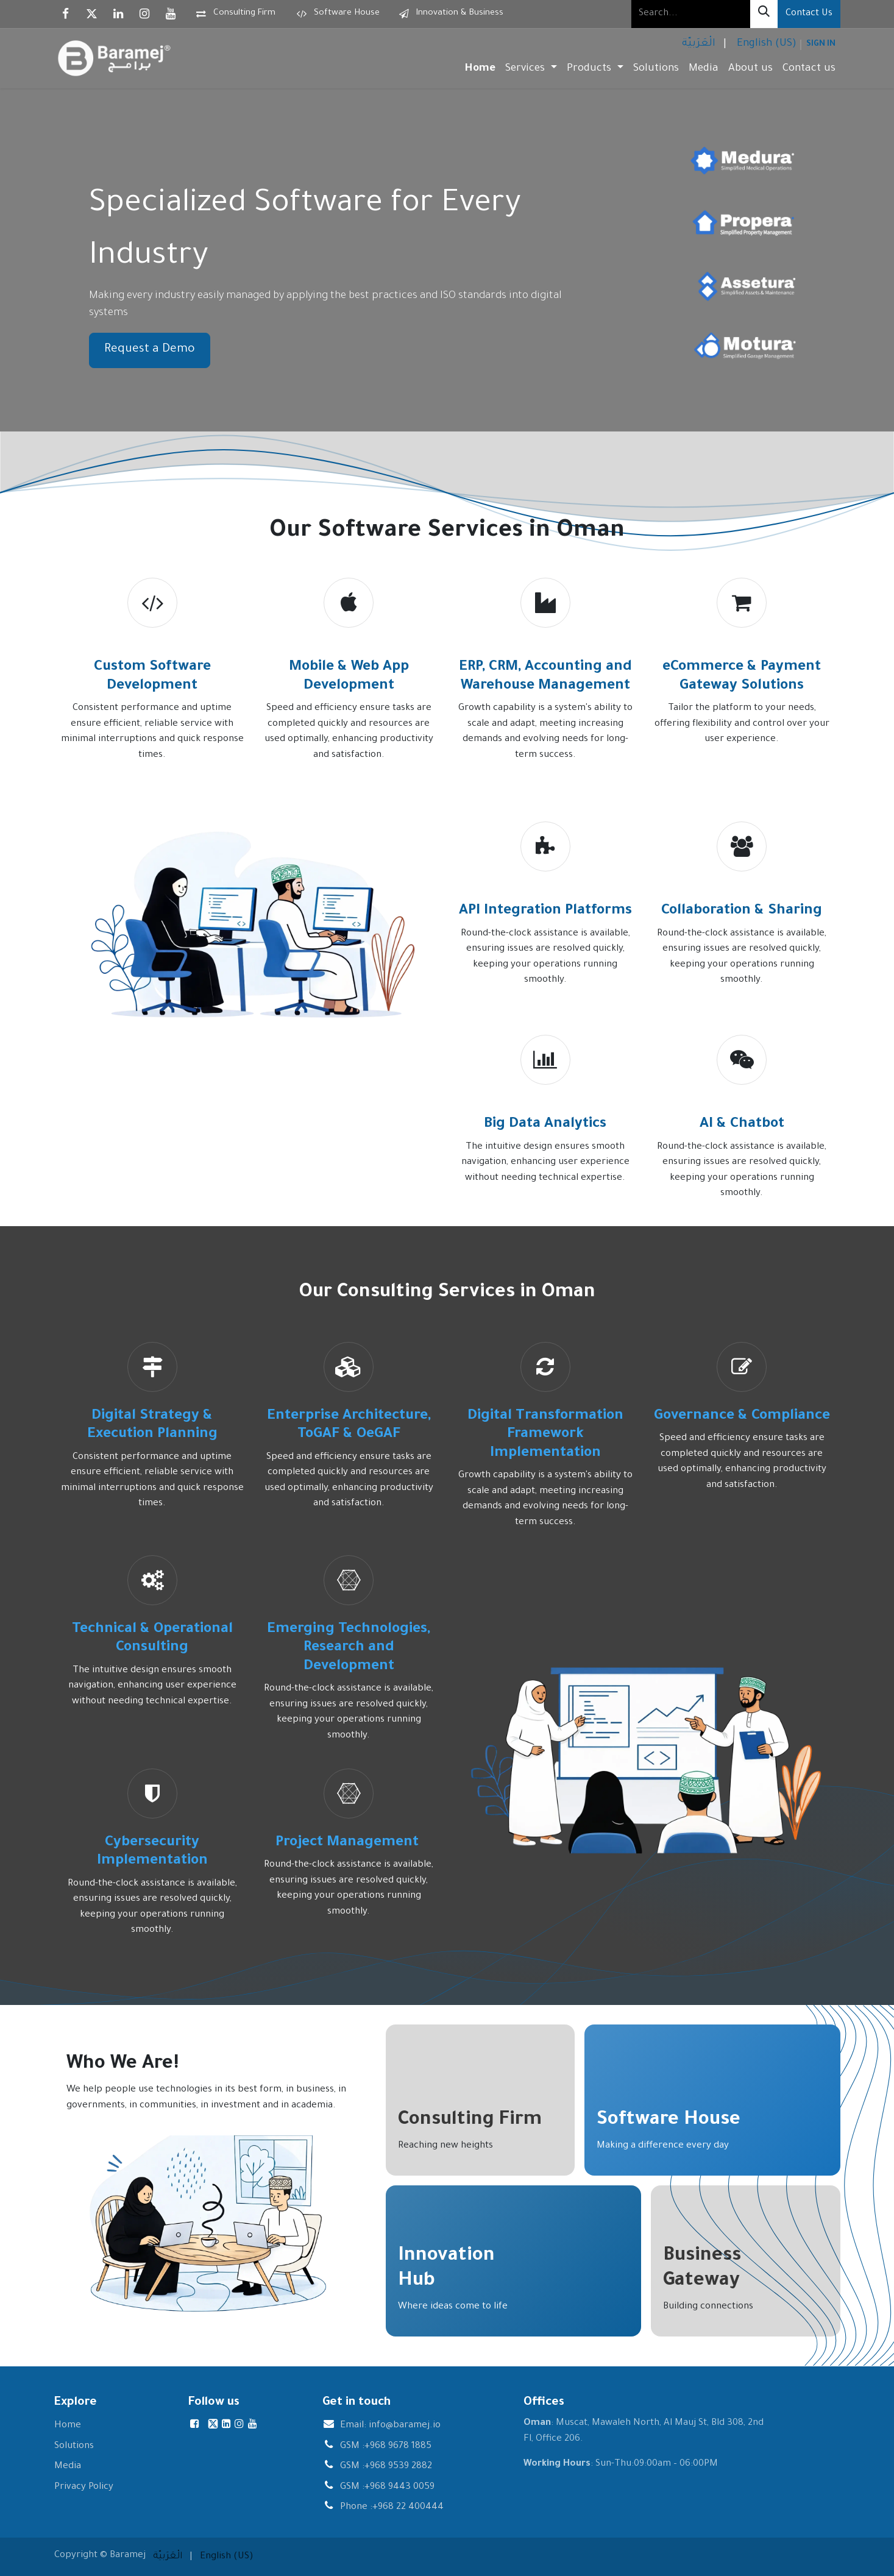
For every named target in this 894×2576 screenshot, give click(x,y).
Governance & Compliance (742, 1416)
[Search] (764, 14)
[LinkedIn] (118, 14)
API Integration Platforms (545, 911)
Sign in (820, 44)
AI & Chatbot (742, 1124)
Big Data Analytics (545, 1124)
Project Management (348, 1843)
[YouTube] (170, 14)
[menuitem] (697, 44)
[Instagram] (144, 14)
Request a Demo (149, 350)
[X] (92, 14)
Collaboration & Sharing (741, 911)
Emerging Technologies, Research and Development (348, 1648)
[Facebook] (65, 14)
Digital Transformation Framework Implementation (545, 1435)
